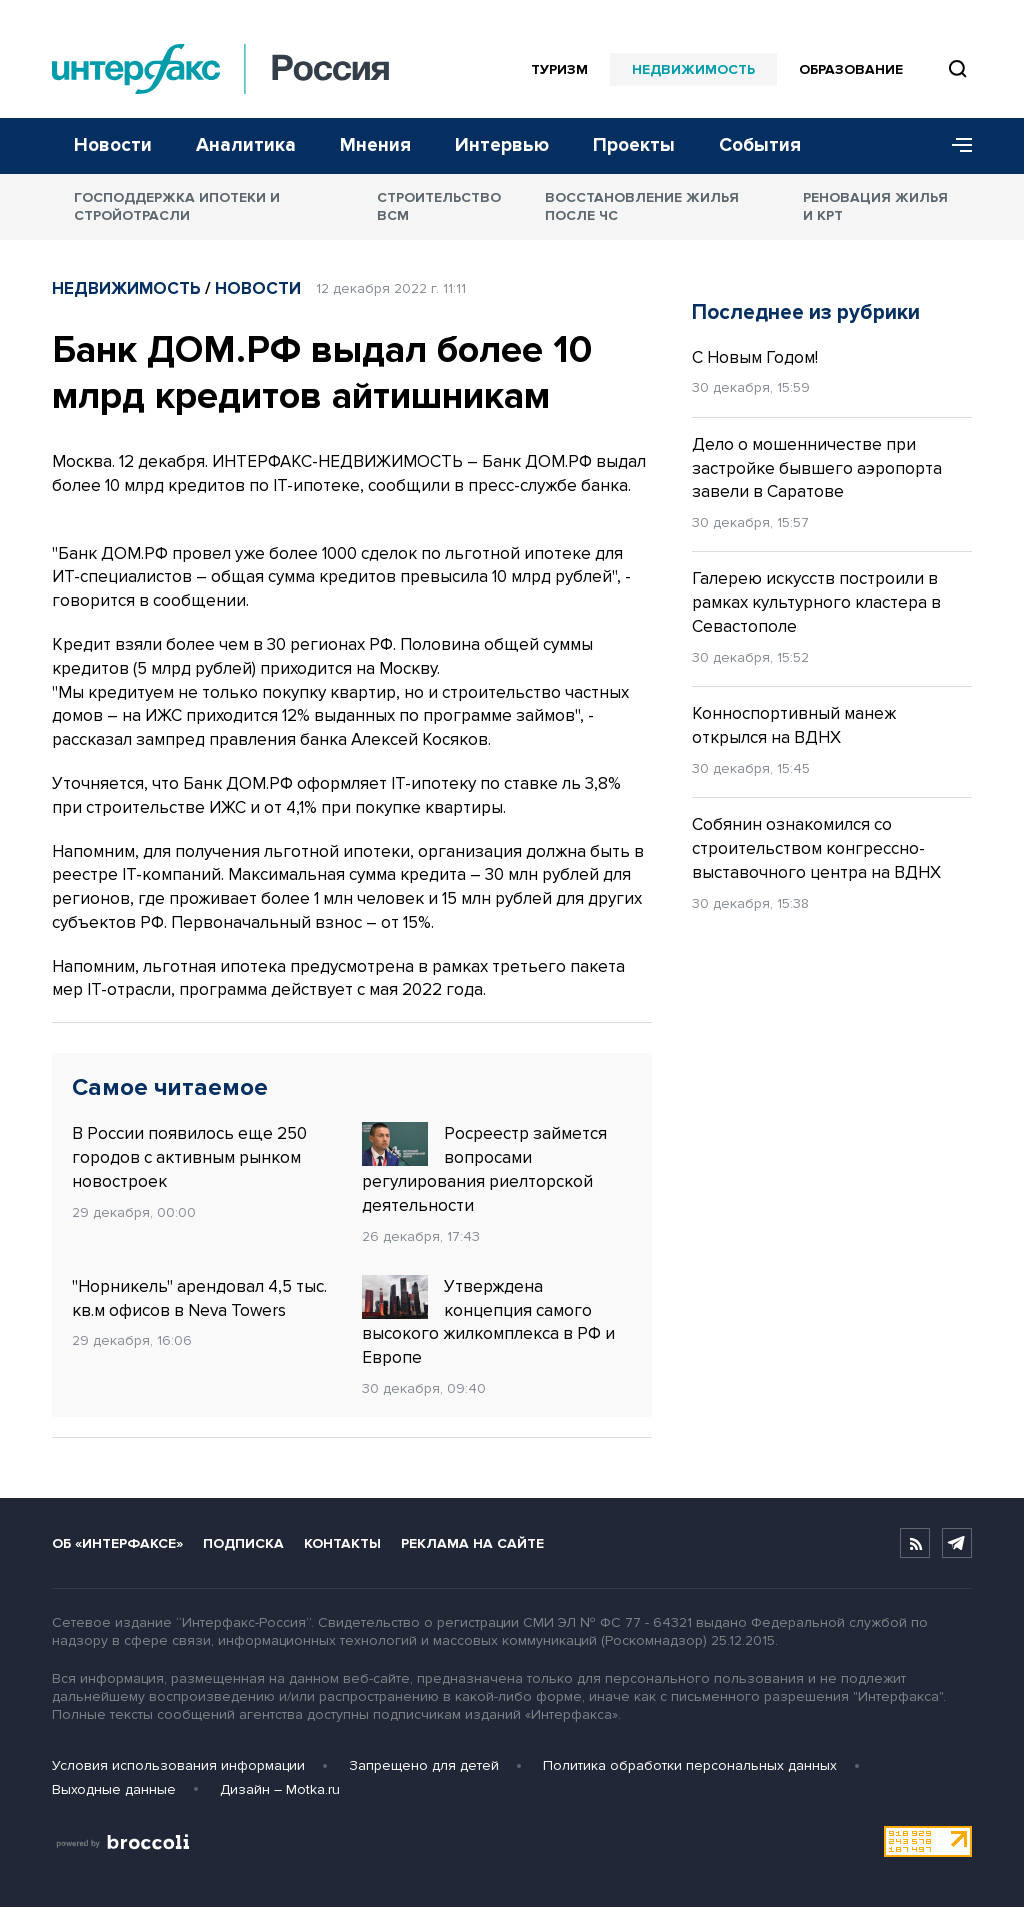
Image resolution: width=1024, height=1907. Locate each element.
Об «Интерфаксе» (117, 1543)
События (760, 145)
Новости (113, 145)
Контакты (342, 1543)
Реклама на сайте (472, 1543)
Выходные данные (114, 1789)
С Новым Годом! (755, 357)
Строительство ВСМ (439, 206)
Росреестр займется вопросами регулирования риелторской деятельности (484, 1168)
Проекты (634, 145)
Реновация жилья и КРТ (875, 206)
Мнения (375, 145)
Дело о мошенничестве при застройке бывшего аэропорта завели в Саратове (817, 468)
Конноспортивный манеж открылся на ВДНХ (794, 725)
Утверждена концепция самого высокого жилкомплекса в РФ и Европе (488, 1321)
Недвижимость (693, 69)
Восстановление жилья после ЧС (642, 206)
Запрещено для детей (424, 1765)
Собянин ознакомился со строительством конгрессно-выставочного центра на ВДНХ (816, 848)
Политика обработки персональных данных (690, 1765)
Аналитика (246, 145)
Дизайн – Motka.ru (280, 1789)
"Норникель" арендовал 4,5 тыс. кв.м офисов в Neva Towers (199, 1298)
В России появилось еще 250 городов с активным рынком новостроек (189, 1157)
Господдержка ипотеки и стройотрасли (177, 206)
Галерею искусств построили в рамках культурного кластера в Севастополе (816, 602)
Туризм (559, 69)
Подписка (243, 1543)
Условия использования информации (178, 1765)
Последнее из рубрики (806, 312)
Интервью (502, 145)
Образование (851, 69)
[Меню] (955, 146)
